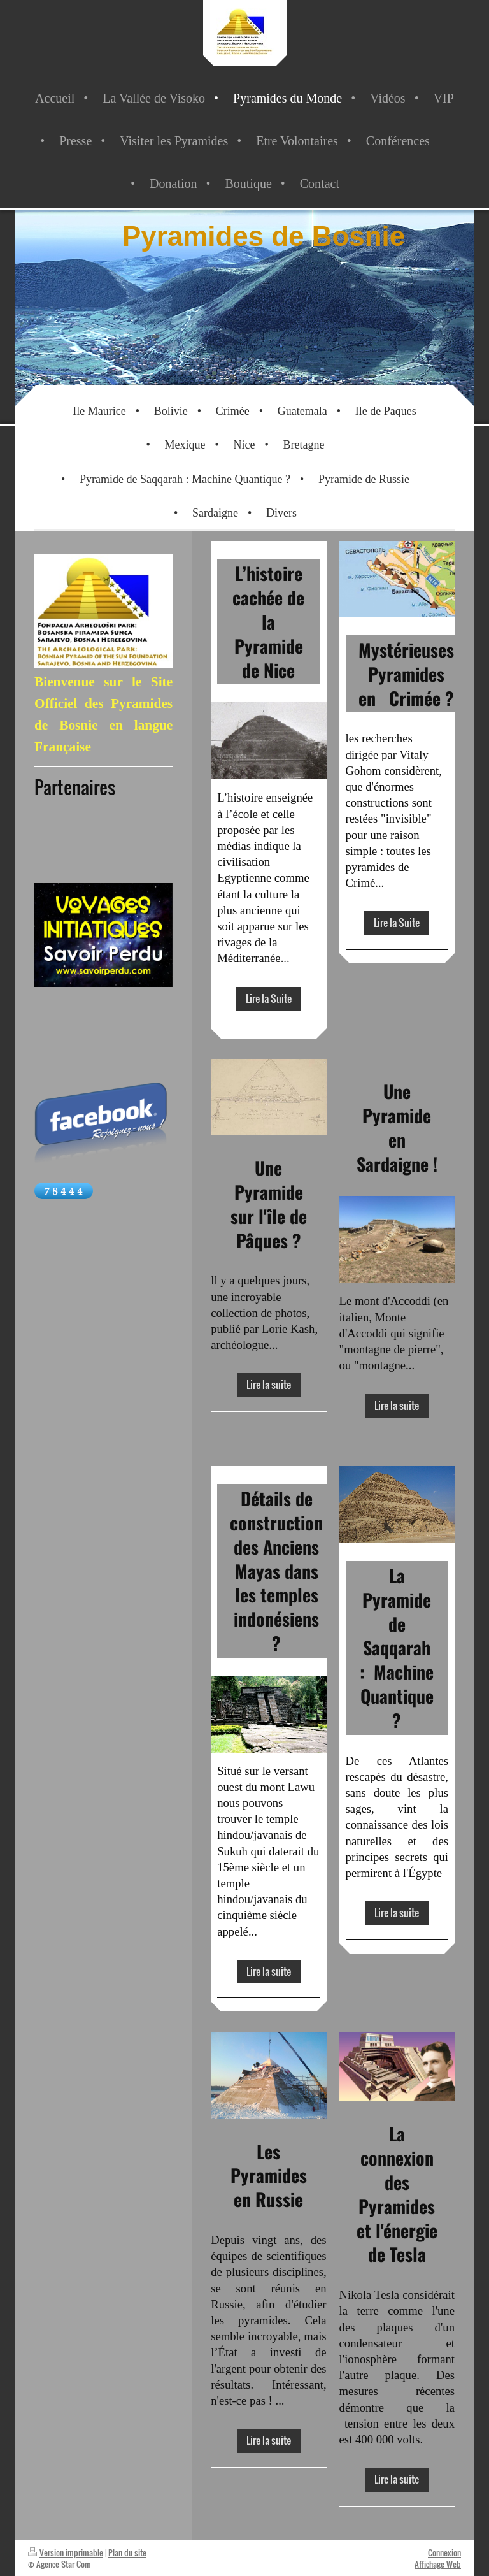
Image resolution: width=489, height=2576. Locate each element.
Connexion (444, 2552)
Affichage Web (438, 2564)
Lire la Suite (269, 998)
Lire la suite (268, 1384)
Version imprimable (65, 2552)
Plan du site (127, 2552)
